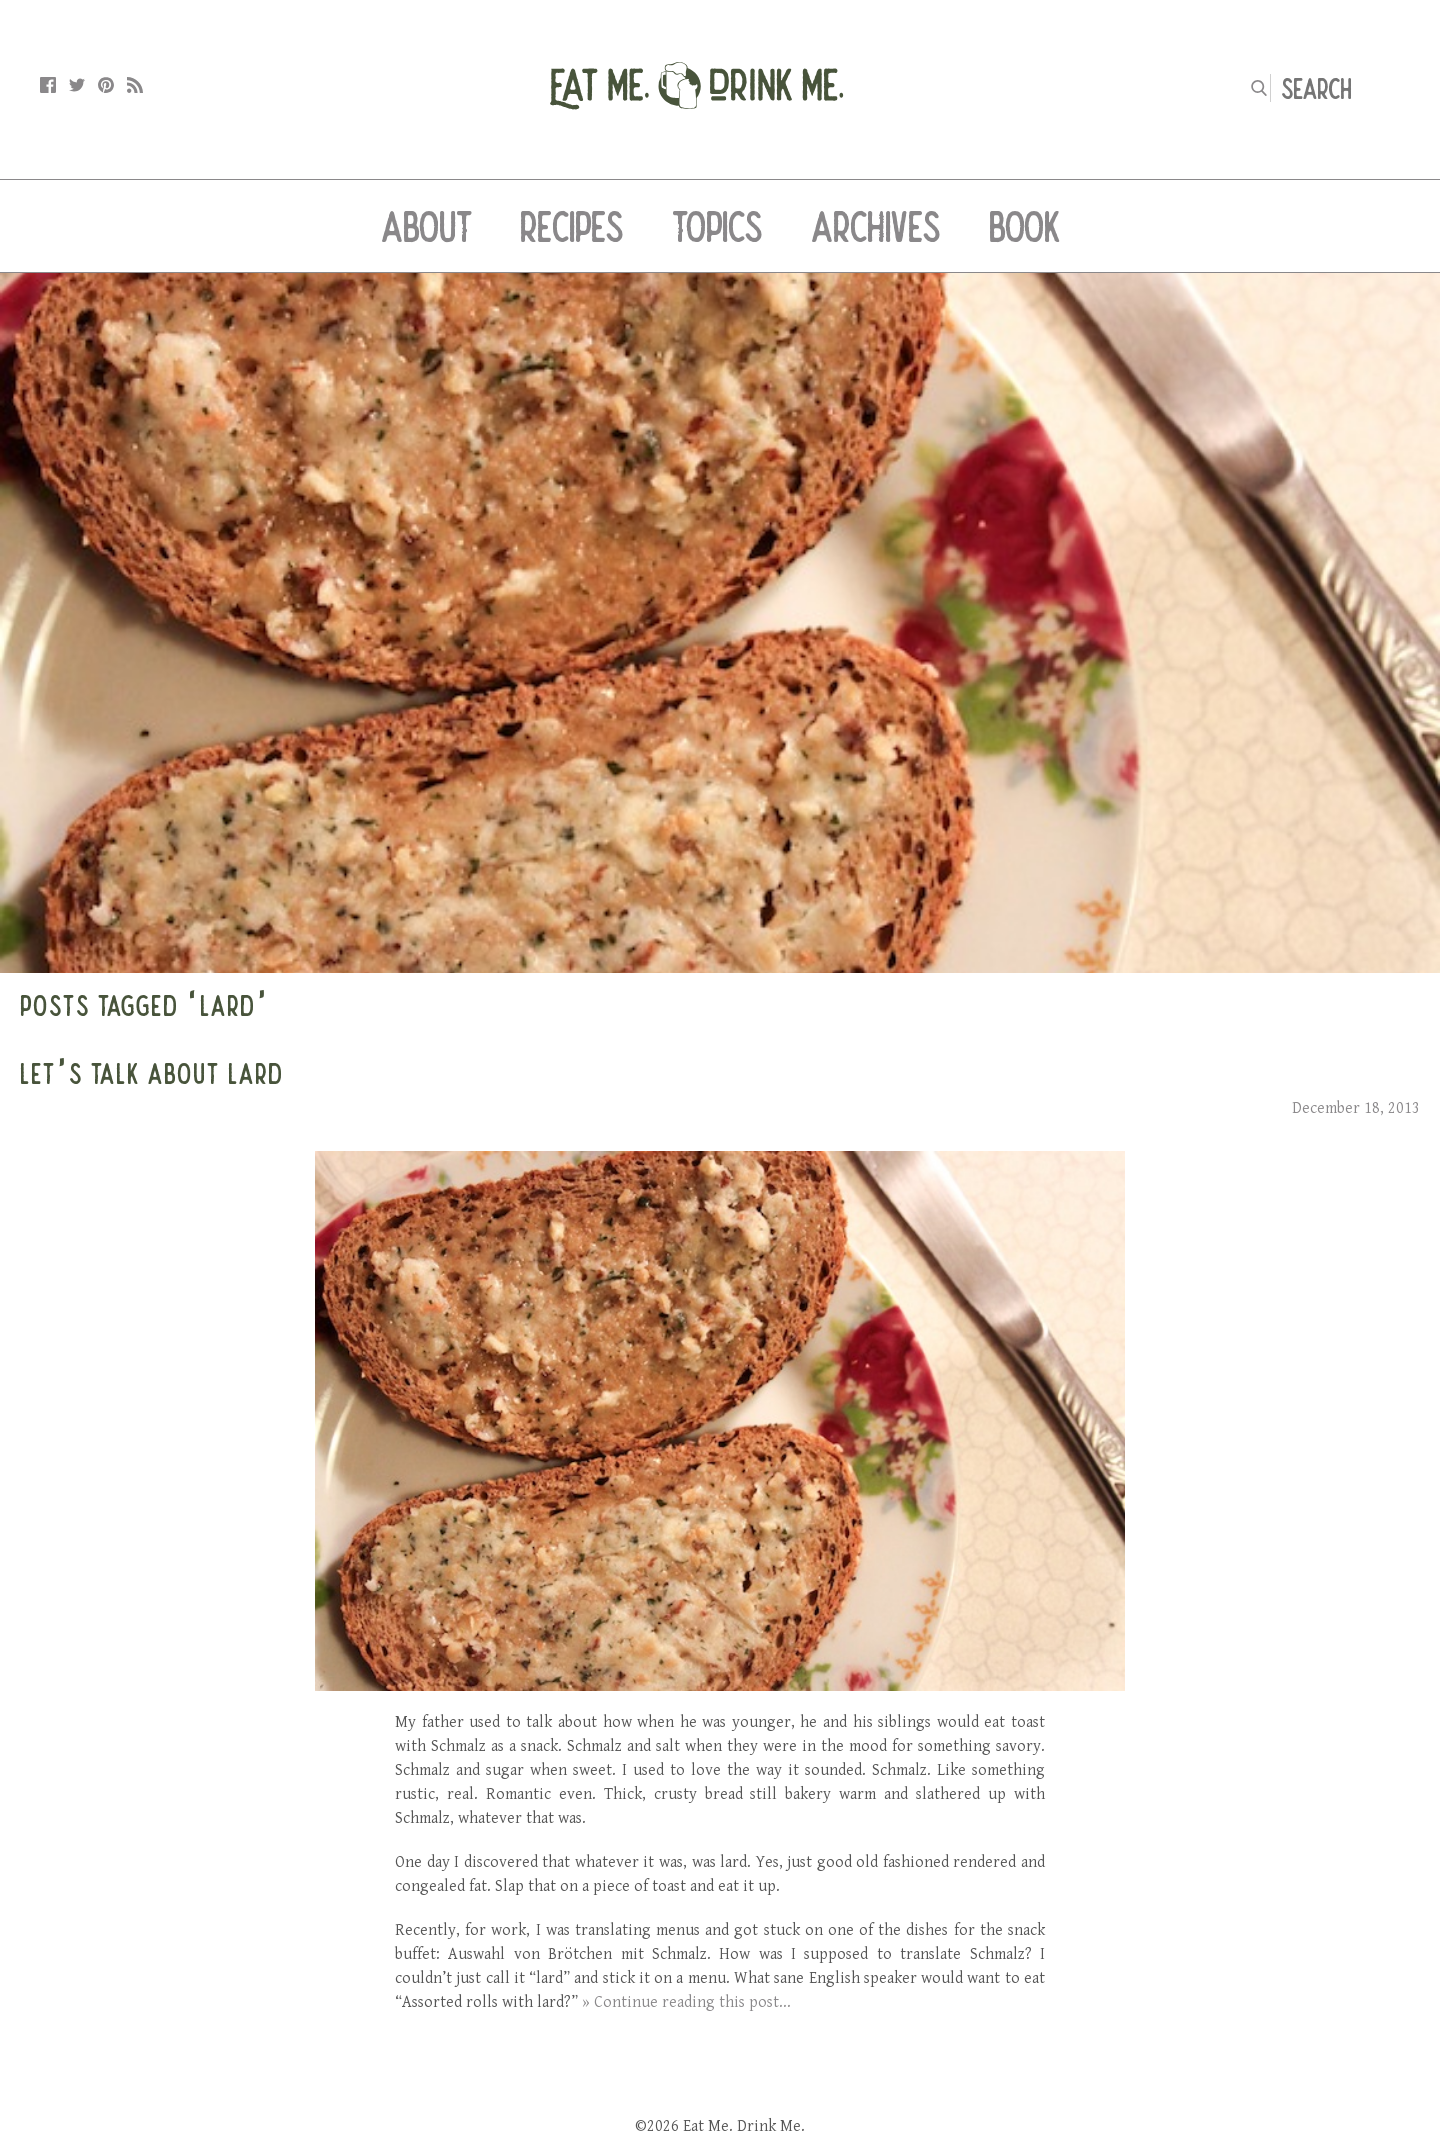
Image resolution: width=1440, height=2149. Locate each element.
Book (1024, 226)
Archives (876, 226)
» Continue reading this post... (686, 2002)
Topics (717, 226)
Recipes (572, 226)
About (426, 226)
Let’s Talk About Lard (152, 1073)
